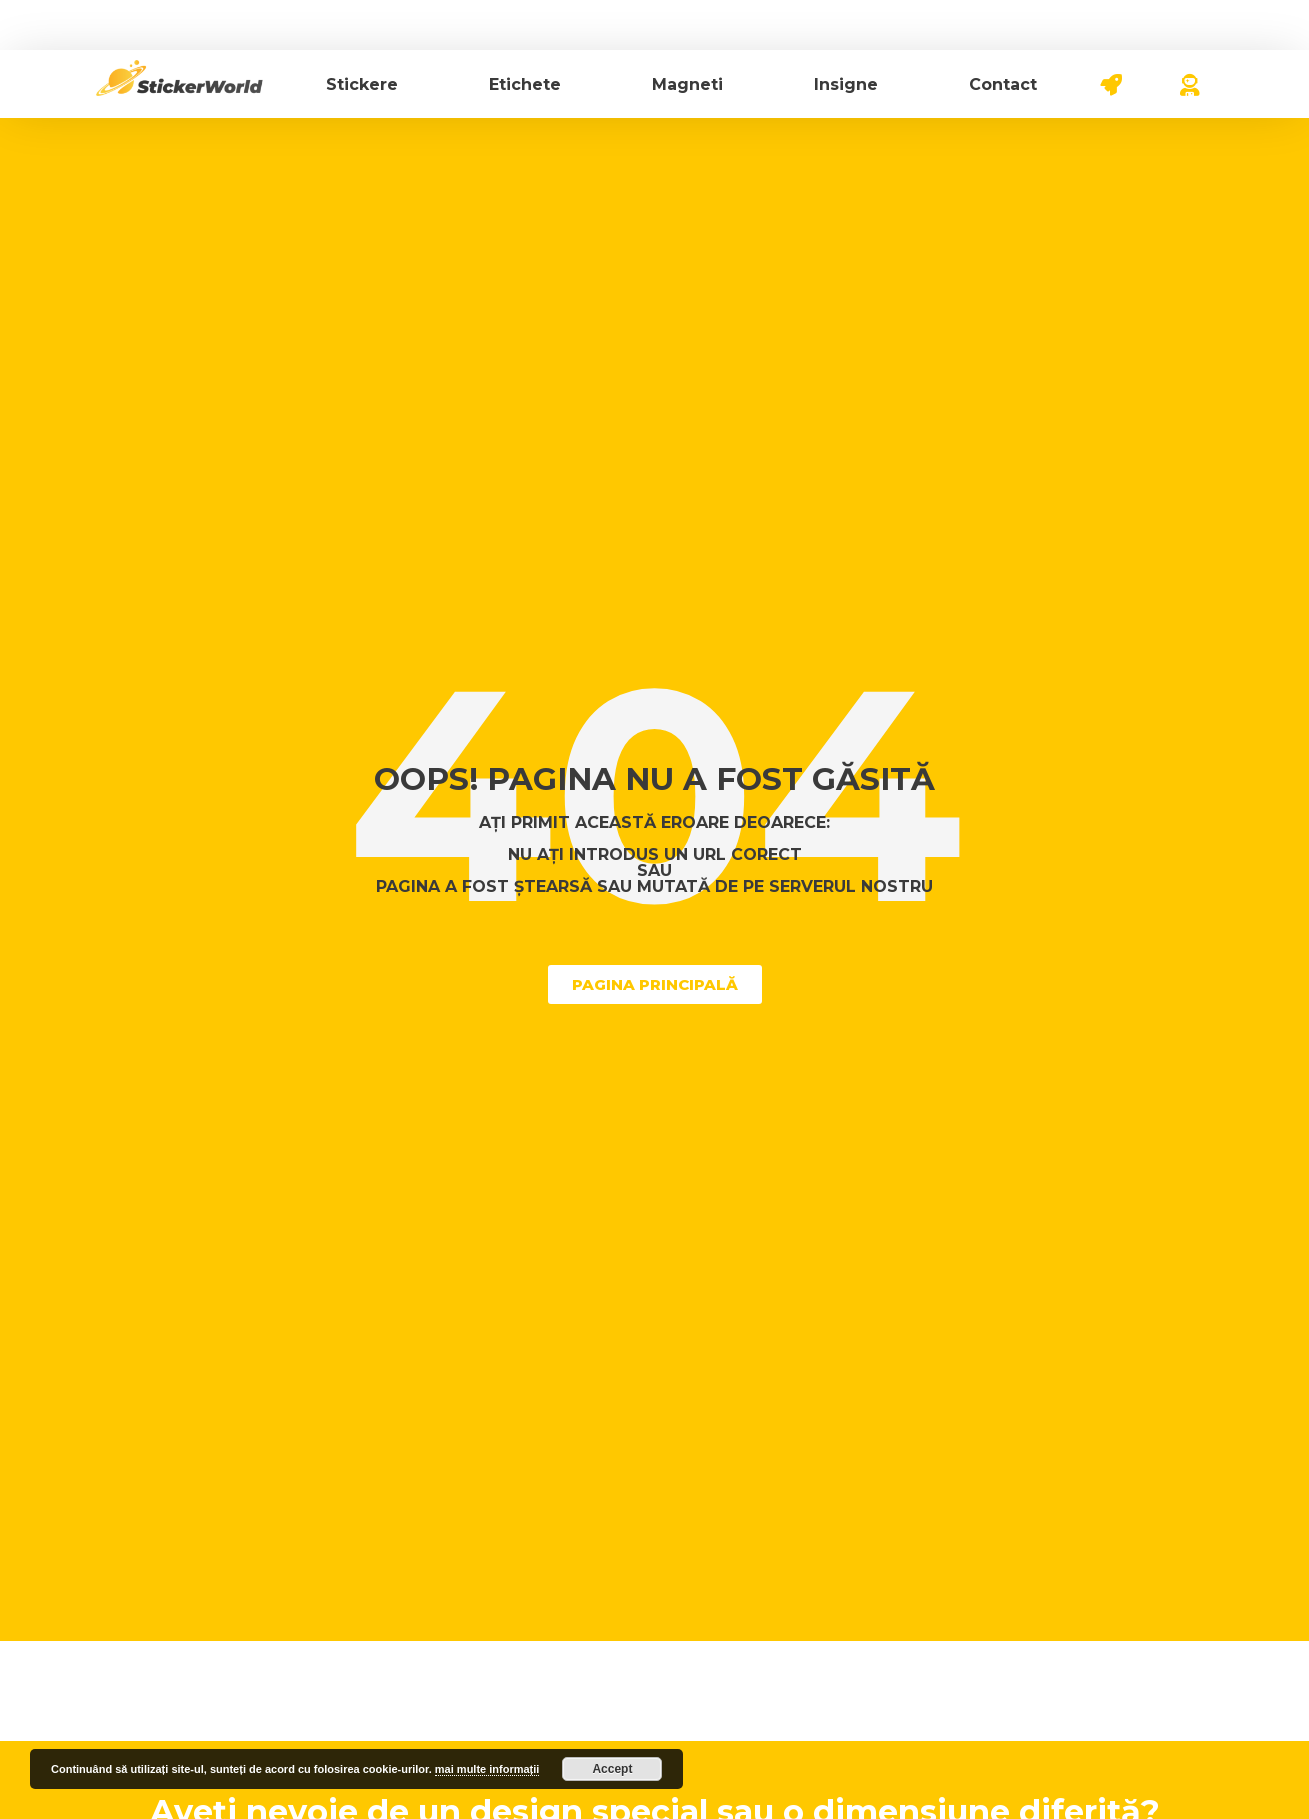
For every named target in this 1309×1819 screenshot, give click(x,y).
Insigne (846, 84)
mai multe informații (487, 1769)
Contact (1003, 84)
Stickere (362, 84)
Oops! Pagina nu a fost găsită (654, 779)
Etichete (525, 84)
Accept (612, 1769)
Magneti (687, 84)
